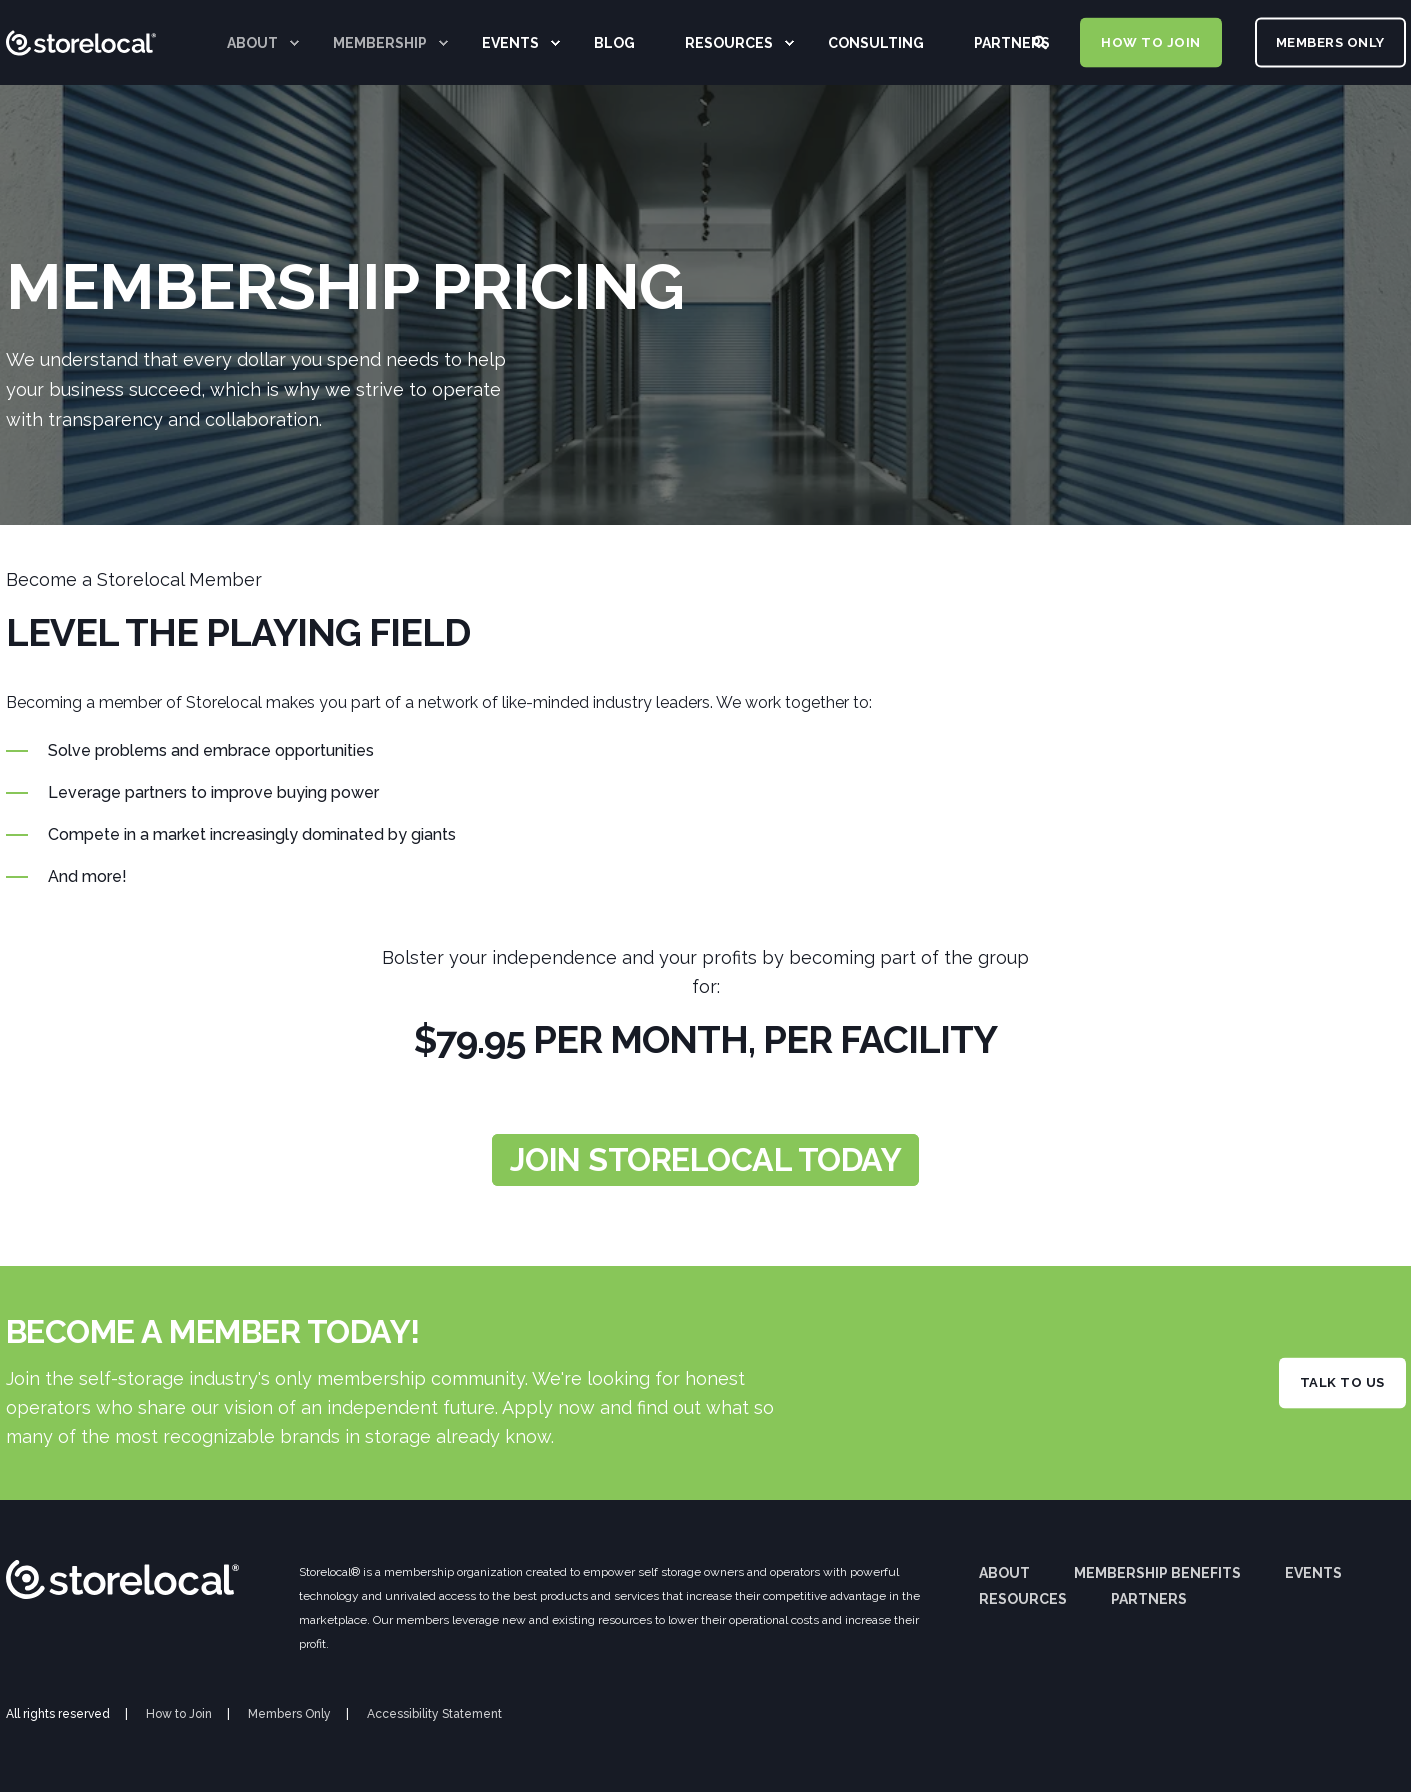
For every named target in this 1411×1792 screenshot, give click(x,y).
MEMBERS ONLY (1330, 41)
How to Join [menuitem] (179, 1714)
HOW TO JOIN (1151, 41)
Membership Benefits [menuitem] (1157, 1573)
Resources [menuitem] (1023, 1599)
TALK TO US (1342, 1382)
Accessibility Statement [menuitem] (434, 1714)
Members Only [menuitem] (289, 1714)
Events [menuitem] (1313, 1573)
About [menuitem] (1004, 1573)
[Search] (1041, 41)
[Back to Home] (81, 105)
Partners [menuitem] (1149, 1599)
